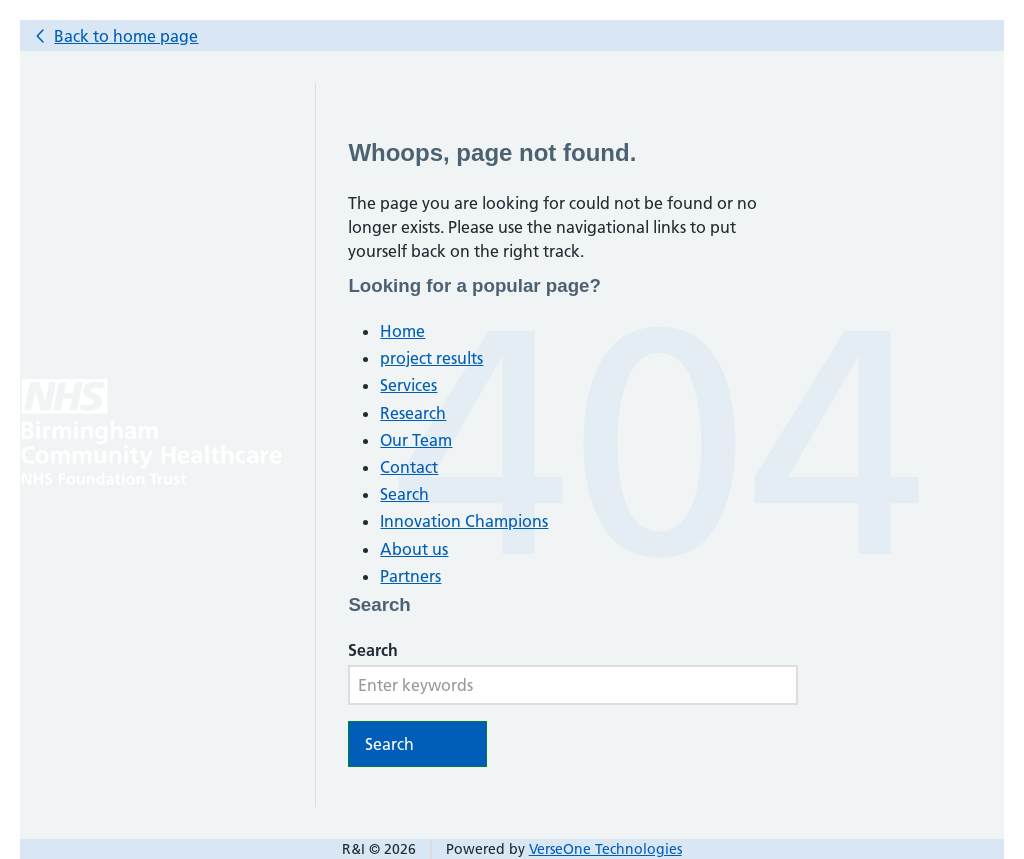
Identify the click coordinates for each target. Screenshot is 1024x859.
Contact (409, 467)
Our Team (416, 440)
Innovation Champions (464, 521)
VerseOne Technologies (605, 849)
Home (402, 331)
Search (404, 494)
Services (408, 385)
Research (413, 413)
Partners (410, 576)
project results (431, 358)
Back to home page (126, 36)
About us (414, 549)
